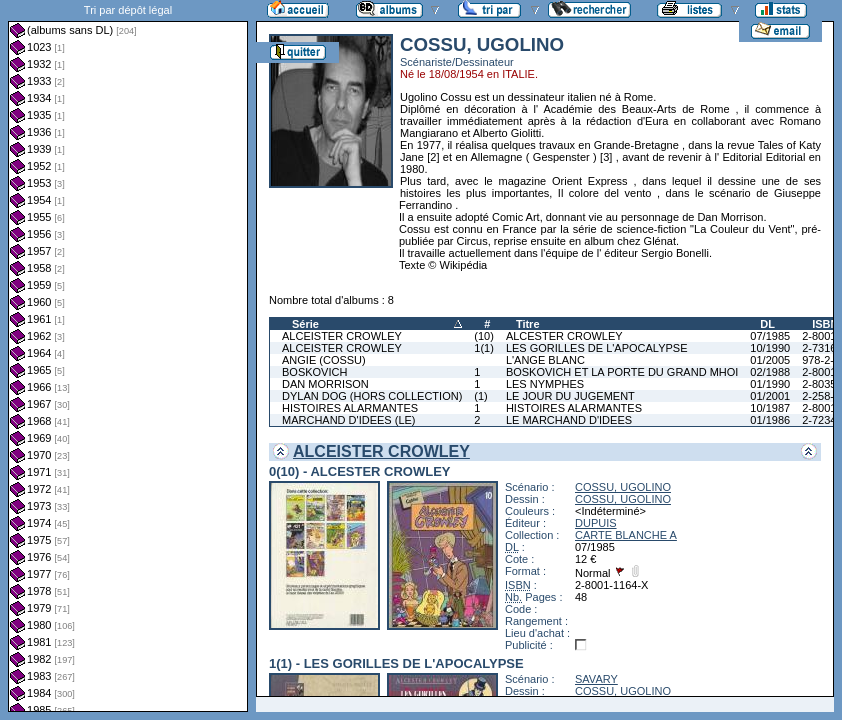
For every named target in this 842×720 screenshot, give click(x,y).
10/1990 (770, 348)
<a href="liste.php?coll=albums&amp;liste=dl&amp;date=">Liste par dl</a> (128, 356)
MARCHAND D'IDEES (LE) (349, 420)
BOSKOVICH (314, 372)
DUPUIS (596, 523)
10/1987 (770, 408)
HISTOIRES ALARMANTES (350, 408)
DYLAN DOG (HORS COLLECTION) (372, 396)
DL (767, 324)
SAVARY (596, 679)
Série (305, 324)
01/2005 (770, 360)
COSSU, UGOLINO (623, 487)
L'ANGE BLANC (545, 360)
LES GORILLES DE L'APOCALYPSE (597, 348)
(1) (480, 396)
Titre (528, 324)
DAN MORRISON (325, 384)
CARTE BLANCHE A (626, 535)
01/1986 (770, 420)
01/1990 (770, 384)
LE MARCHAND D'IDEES (569, 420)
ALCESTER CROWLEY (564, 336)
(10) (484, 336)
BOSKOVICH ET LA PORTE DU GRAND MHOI (622, 372)
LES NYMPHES (545, 384)
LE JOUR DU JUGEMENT (570, 396)
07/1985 (770, 336)
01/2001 (770, 396)
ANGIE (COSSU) (324, 360)
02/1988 (770, 372)
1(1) (484, 348)
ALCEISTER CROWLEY (342, 336)
